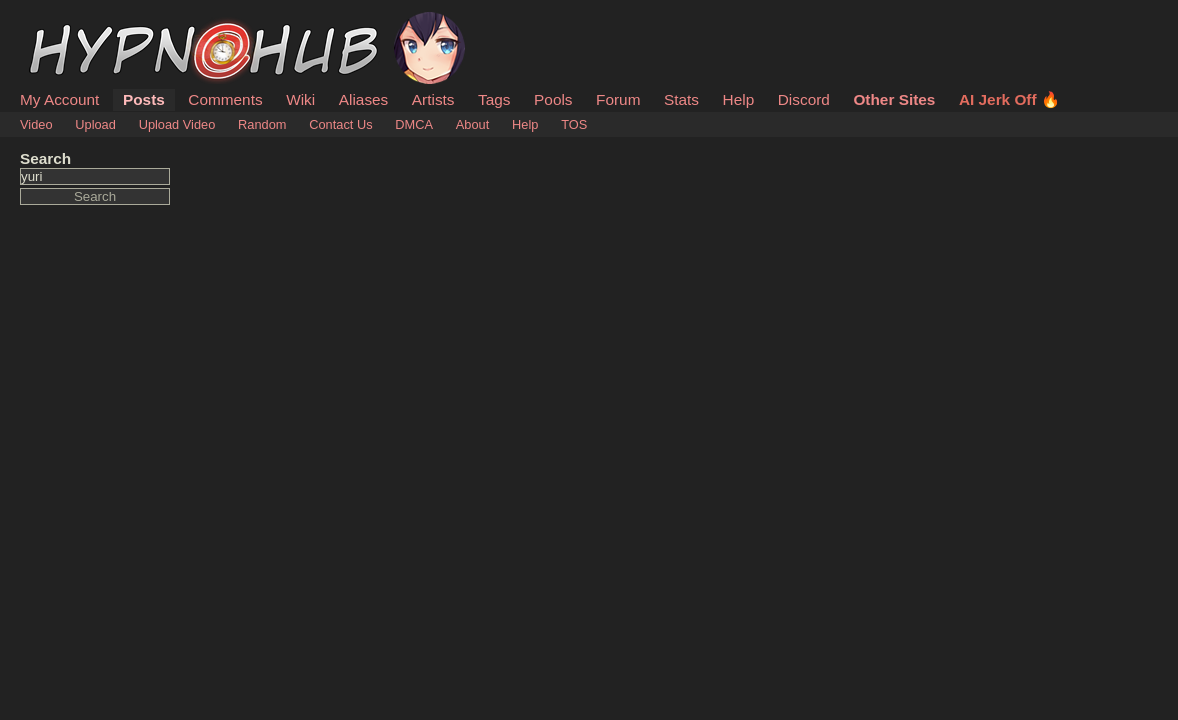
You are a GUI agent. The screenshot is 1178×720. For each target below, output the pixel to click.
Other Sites (894, 99)
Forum (618, 99)
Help (739, 99)
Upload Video (177, 124)
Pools (553, 99)
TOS (574, 124)
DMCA (414, 124)
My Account (59, 99)
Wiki (300, 99)
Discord (804, 99)
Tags (494, 99)
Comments (225, 99)
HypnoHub (75, 23)
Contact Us (340, 124)
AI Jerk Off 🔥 (1009, 99)
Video (36, 124)
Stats (681, 99)
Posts (144, 99)
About (472, 124)
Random (262, 124)
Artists (433, 99)
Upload (95, 124)
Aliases (364, 99)
